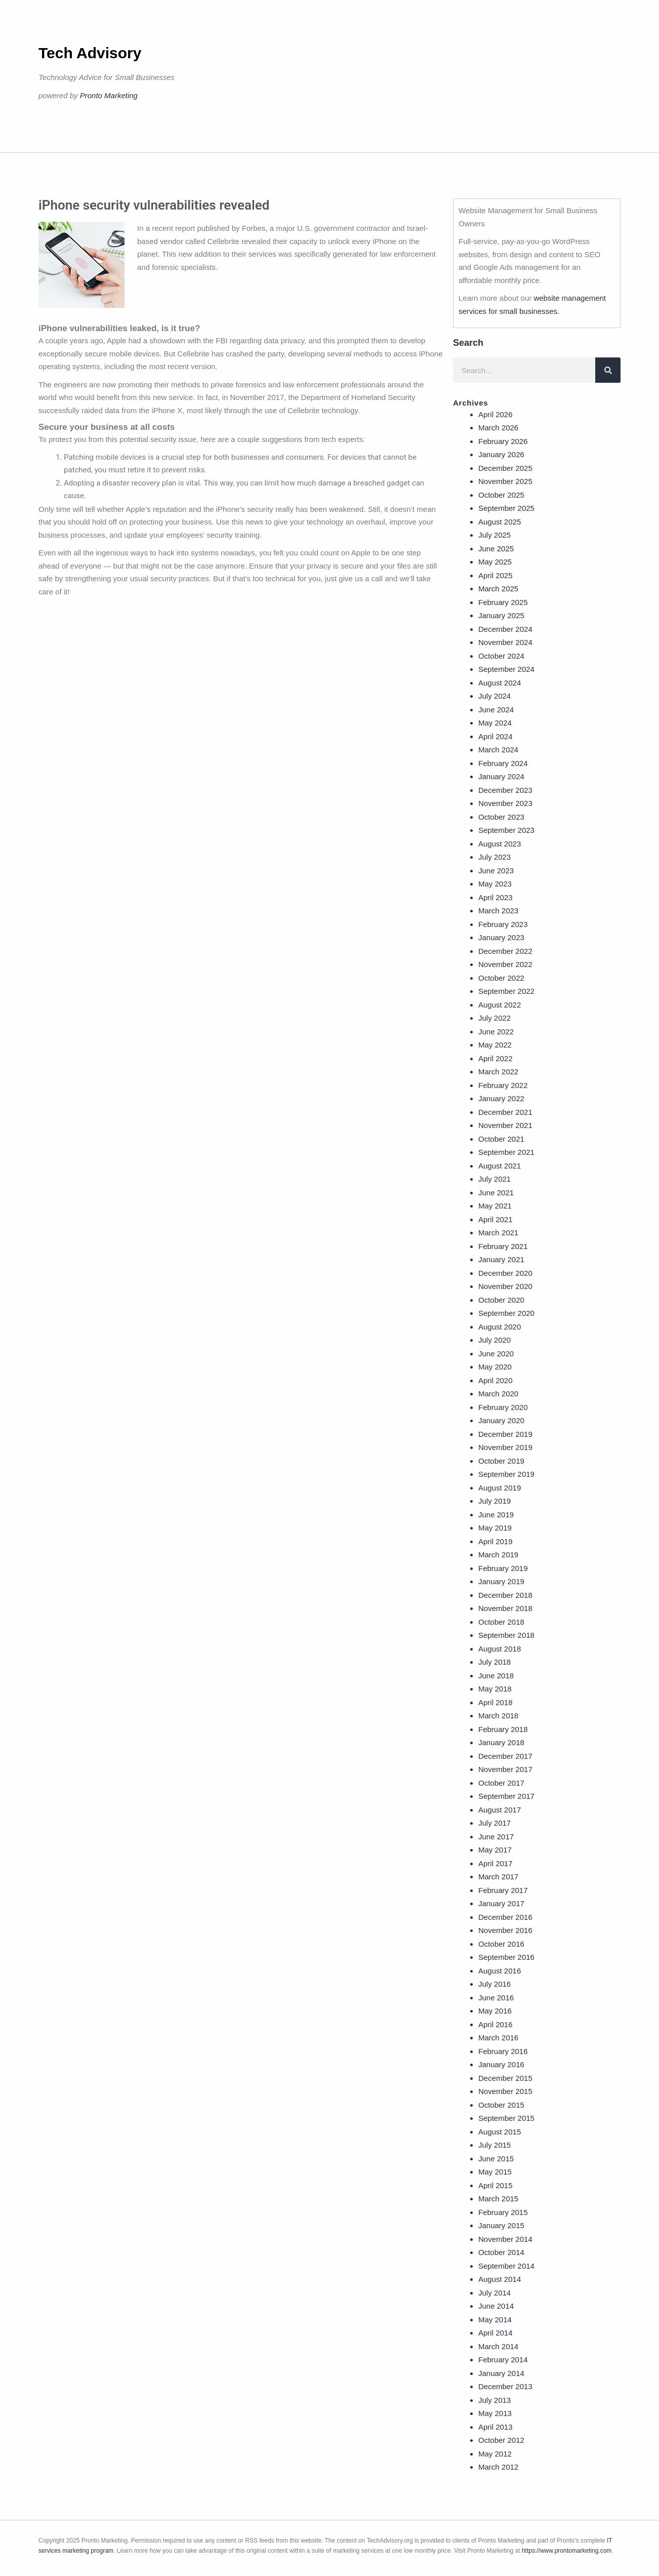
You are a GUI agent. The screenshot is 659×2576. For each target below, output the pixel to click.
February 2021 (503, 1246)
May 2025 (495, 561)
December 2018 (505, 1595)
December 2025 (505, 468)
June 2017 (496, 1836)
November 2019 (505, 1447)
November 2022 (505, 964)
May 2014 (495, 2319)
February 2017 (503, 1890)
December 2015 (505, 2078)
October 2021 (501, 1139)
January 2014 (501, 2373)
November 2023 (505, 803)
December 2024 (505, 629)
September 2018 (506, 1635)
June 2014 (496, 2306)
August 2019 (499, 1487)
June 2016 (496, 1997)
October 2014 (501, 2252)
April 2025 (495, 575)
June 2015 (496, 2158)
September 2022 (506, 991)
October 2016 (501, 1944)
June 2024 (496, 709)
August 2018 (499, 1648)
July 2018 (494, 1662)
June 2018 (496, 1675)
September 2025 (506, 508)
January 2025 (501, 615)
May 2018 (495, 1688)
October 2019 (501, 1461)
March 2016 (498, 2037)
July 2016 (494, 1984)
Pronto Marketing (109, 95)
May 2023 (495, 883)
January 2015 (501, 2225)
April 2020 (495, 1380)
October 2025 (501, 495)
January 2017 (501, 1903)
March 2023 (498, 910)
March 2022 (498, 1071)
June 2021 (496, 1192)
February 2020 (503, 1407)
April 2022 (495, 1058)
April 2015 (495, 2185)
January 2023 (501, 937)
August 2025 (499, 521)
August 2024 (499, 682)
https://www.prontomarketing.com (566, 2550)
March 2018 (498, 1715)
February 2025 (503, 602)
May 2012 (495, 2453)
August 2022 (499, 1004)
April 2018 (495, 1702)
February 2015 (503, 2212)
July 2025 (494, 535)
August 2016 (499, 1970)
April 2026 (495, 414)
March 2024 (498, 749)
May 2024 (495, 722)
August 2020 (499, 1326)
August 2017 (499, 1809)
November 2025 (505, 481)
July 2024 (494, 696)
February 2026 (503, 441)
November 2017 (505, 1769)
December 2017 (505, 1756)
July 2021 (494, 1179)
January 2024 (501, 776)
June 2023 (496, 870)
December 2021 (505, 1112)
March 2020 (498, 1393)
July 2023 (494, 857)
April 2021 (495, 1219)
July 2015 (494, 2145)
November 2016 (505, 1930)
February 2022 (503, 1085)
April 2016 (495, 2024)
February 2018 (503, 1729)
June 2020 (496, 1353)
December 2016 (505, 1917)
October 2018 (501, 1622)
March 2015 (498, 2198)
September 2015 (506, 2118)
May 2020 (495, 1366)
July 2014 (494, 2292)
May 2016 (495, 2010)
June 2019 (496, 1514)
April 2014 (495, 2332)
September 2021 (506, 1152)
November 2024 (505, 642)
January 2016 (501, 2064)
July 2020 (494, 1340)
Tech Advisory (89, 53)
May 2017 (495, 1849)
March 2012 (498, 2467)
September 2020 (506, 1313)
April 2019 (495, 1541)
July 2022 (494, 1018)
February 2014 (503, 2359)
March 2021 (498, 1232)
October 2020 (501, 1300)
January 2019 (501, 1581)
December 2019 (505, 1434)
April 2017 (495, 1863)
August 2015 (499, 2131)
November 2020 (505, 1286)
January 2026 (501, 454)
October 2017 (501, 1783)
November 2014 (505, 2239)
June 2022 (496, 1031)
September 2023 (506, 830)
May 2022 (495, 1044)
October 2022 (501, 978)
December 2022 (505, 951)
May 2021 (495, 1205)
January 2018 (501, 1742)
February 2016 (503, 2051)
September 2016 (506, 1957)
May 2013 (495, 2413)
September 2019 (506, 1474)
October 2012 (501, 2440)
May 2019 (495, 1527)
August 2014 (499, 2279)
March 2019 (498, 1554)
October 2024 (501, 656)
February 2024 (503, 763)
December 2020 (505, 1273)
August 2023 (499, 843)
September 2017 (506, 1796)
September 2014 (506, 2266)
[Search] (608, 370)
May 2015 (495, 2171)
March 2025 (498, 588)
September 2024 (506, 669)
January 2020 (501, 1420)
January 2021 (501, 1259)
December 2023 (505, 790)
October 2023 (501, 817)
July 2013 (494, 2400)
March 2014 (498, 2346)
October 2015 (501, 2105)
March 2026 (498, 427)
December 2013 (505, 2386)
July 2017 (494, 1823)
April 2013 (495, 2427)
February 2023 (503, 924)
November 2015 (505, 2091)
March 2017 (498, 1876)
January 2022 (501, 1098)
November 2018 (505, 1608)
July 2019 (494, 1501)
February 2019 (503, 1568)
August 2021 (499, 1165)
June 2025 (496, 548)
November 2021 (505, 1125)
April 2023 (495, 897)
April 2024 (495, 736)
